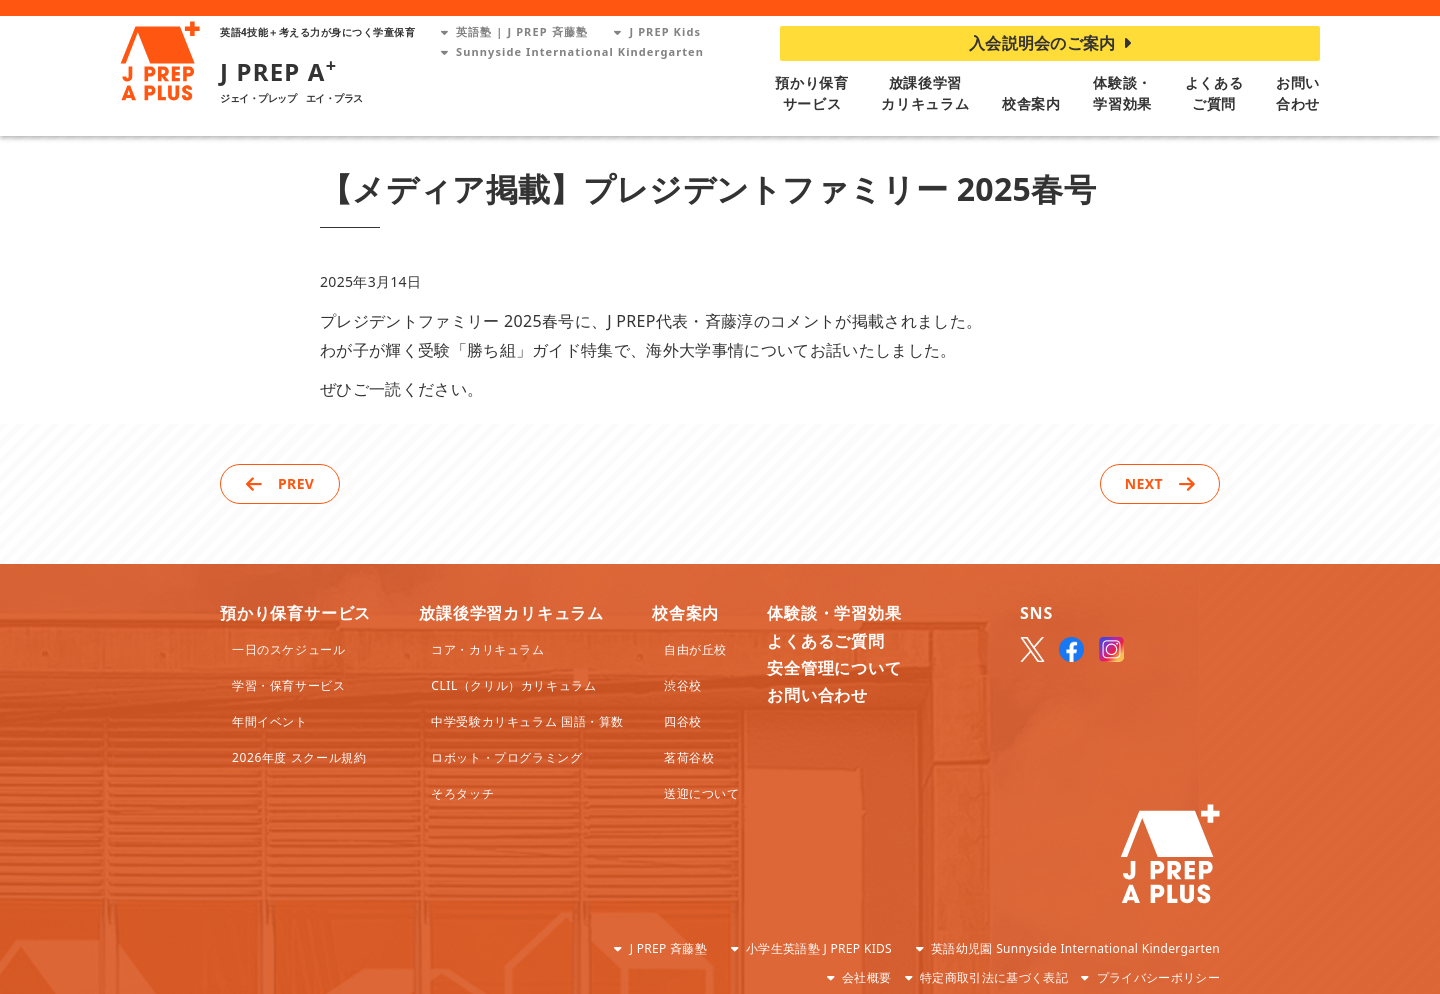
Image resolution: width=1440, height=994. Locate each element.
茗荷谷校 (689, 757)
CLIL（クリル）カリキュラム (513, 685)
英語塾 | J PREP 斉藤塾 (514, 31)
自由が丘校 (695, 649)
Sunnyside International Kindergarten (572, 51)
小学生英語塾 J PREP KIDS (819, 948)
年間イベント (270, 721)
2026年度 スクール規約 (299, 757)
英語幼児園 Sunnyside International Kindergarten (1075, 948)
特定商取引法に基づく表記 (994, 977)
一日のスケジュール (288, 649)
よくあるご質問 (826, 641)
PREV (296, 483)
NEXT (1144, 483)
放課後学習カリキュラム (511, 613)
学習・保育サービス (288, 685)
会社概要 (866, 977)
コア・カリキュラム (487, 649)
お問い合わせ (817, 695)
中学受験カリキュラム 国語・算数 (527, 721)
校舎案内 (1031, 103)
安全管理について (834, 668)
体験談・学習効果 (834, 613)
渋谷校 (683, 685)
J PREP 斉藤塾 (668, 948)
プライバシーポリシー (1158, 977)
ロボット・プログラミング (506, 757)
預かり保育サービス (295, 613)
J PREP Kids (657, 31)
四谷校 (683, 721)
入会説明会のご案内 (1050, 43)
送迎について (702, 793)
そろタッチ (462, 793)
